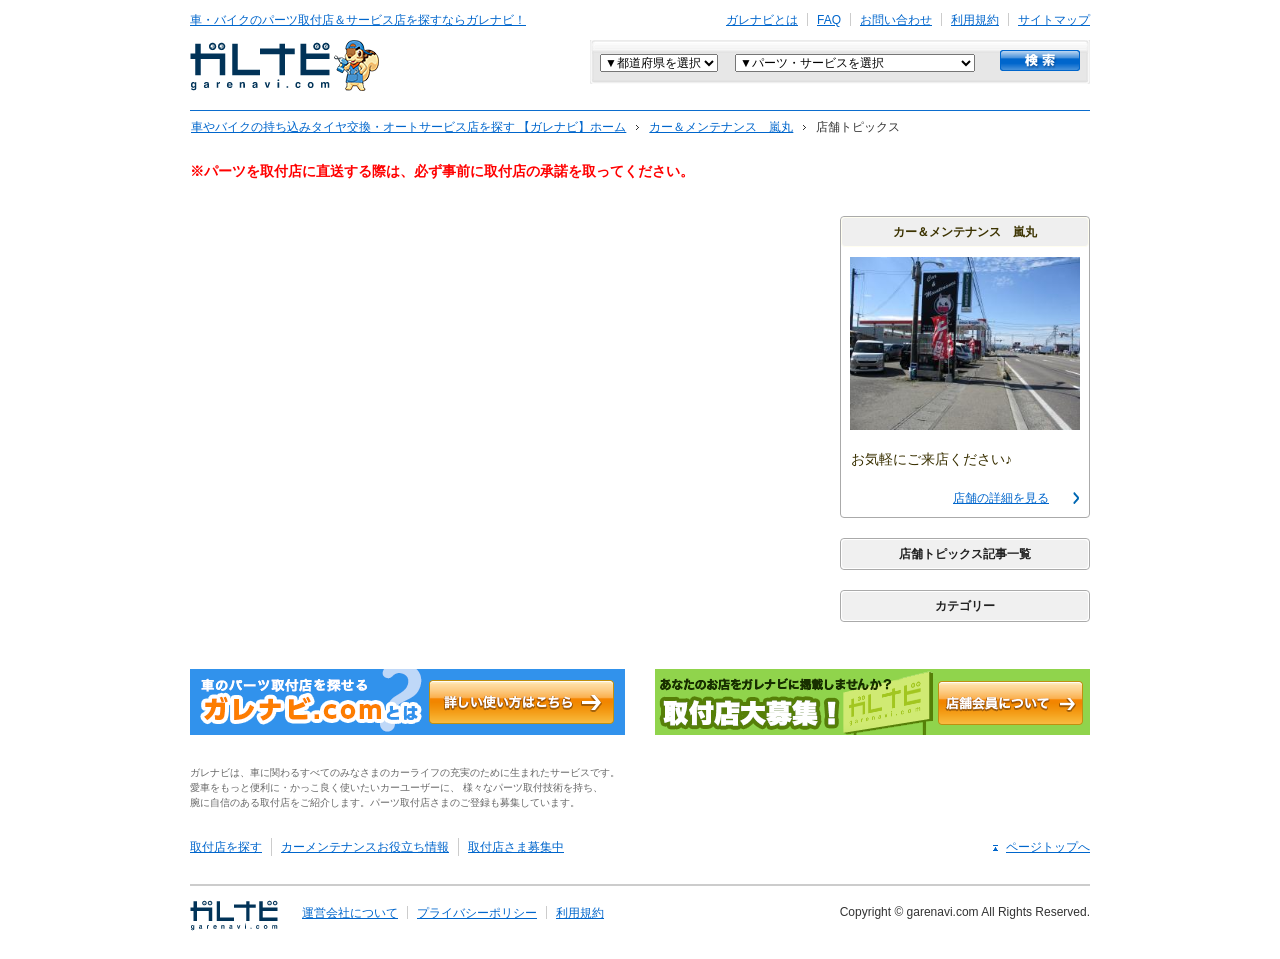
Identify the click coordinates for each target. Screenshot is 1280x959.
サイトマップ (1054, 20)
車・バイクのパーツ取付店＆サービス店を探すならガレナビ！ (358, 20)
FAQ (829, 20)
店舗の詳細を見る (1001, 498)
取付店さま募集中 (516, 847)
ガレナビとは (762, 20)
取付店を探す (226, 847)
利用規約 (975, 20)
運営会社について (350, 913)
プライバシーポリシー (477, 913)
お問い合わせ (896, 20)
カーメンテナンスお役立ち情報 (365, 847)
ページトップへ (1048, 847)
